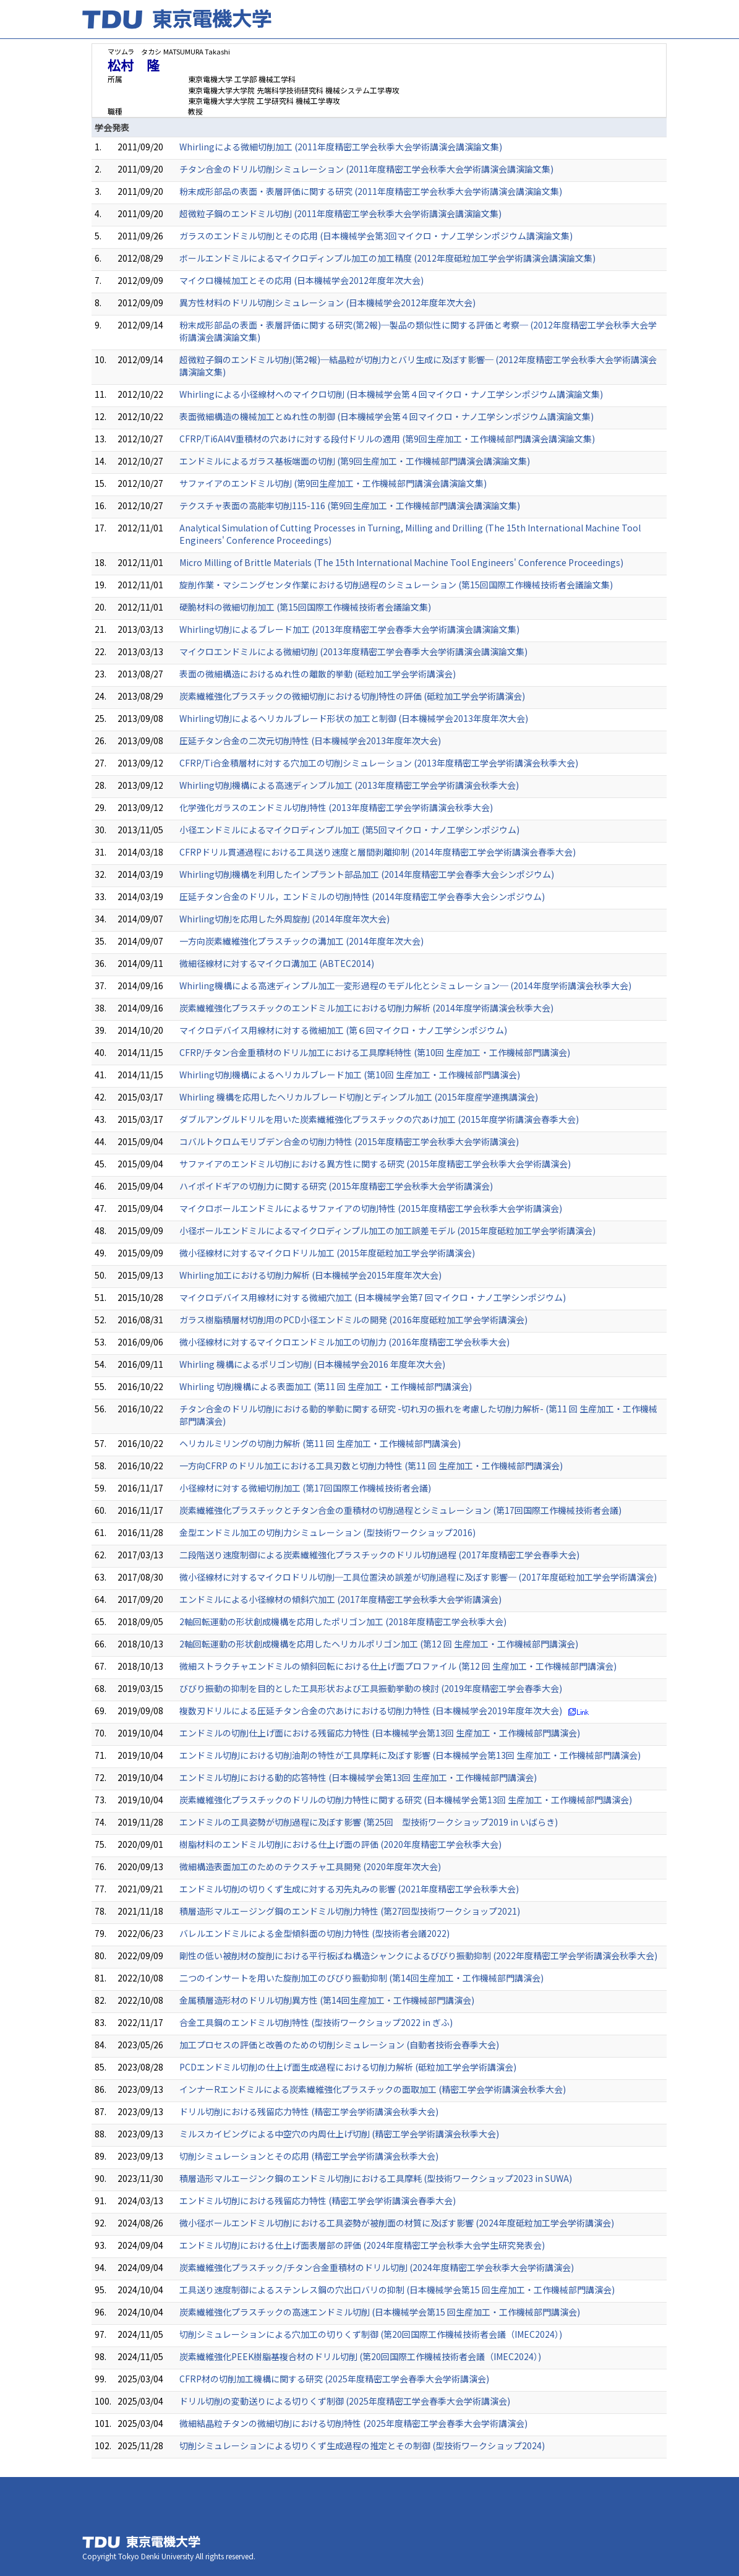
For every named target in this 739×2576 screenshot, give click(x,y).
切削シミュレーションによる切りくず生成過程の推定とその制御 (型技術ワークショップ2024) (362, 2445)
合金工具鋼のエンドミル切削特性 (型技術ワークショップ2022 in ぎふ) (316, 2022)
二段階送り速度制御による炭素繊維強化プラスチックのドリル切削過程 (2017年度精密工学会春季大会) (379, 1554)
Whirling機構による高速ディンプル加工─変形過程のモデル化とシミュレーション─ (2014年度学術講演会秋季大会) (405, 985)
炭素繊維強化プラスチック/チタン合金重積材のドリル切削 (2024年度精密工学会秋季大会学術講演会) (376, 2267)
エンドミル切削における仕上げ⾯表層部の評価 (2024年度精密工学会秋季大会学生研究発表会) (362, 2245)
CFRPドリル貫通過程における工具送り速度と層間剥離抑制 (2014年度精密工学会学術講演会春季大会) (377, 852)
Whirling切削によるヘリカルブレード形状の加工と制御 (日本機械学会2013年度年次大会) (353, 718)
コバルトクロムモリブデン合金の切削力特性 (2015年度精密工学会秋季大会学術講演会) (349, 1141)
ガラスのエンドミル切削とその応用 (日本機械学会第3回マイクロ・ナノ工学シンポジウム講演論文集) (376, 236)
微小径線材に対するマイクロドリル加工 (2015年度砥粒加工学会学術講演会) (327, 1253)
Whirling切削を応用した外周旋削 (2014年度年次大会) (284, 918)
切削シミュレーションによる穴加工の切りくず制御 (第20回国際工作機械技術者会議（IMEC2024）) (370, 2334)
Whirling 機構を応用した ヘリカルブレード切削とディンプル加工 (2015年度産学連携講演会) (358, 1097)
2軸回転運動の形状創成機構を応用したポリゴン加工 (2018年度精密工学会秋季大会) (342, 1621)
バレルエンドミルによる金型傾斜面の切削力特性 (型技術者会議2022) (314, 1933)
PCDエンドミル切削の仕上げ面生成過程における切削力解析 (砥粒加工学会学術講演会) (347, 2067)
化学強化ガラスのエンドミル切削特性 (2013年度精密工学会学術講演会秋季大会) (336, 807)
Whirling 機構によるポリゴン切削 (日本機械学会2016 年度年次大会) (312, 1364)
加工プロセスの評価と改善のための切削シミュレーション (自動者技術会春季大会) (339, 2044)
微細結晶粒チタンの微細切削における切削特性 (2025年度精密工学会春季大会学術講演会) (353, 2423)
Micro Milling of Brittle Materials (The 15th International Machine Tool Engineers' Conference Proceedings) (401, 562)
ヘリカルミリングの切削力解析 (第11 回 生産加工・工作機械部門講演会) (320, 1443)
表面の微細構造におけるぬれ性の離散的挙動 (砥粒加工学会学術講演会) (317, 674)
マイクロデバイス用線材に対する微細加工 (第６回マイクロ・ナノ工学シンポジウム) (343, 1030)
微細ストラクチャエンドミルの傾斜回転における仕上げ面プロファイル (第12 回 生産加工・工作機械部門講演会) (398, 1666)
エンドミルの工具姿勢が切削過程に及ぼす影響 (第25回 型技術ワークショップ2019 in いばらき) (368, 1822)
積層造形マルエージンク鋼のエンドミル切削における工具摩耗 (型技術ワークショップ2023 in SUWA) (375, 2178)
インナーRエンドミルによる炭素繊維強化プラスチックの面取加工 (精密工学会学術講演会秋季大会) (372, 2089)
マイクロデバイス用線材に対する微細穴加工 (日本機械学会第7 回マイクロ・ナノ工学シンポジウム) (372, 1297)
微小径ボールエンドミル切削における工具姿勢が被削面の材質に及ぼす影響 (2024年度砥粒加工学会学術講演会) (396, 2223)
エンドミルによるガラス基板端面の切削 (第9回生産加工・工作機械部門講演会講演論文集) (354, 461)
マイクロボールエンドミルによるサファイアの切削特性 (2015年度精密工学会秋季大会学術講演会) (370, 1208)
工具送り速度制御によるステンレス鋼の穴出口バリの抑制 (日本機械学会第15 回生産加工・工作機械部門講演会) (397, 2289)
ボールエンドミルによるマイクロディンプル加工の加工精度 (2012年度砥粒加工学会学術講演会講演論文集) (387, 258)
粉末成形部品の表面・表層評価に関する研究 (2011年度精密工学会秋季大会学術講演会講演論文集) (370, 191)
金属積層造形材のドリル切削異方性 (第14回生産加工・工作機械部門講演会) (326, 2000)
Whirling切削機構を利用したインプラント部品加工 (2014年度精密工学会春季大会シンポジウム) (366, 874)
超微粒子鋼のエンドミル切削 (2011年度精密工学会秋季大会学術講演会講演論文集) (340, 213)
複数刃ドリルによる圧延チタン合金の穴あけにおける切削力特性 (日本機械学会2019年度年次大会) (370, 1710)
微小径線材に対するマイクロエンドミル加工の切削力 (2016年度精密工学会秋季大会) (344, 1342)
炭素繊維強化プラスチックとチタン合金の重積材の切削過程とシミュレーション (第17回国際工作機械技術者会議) (400, 1510)
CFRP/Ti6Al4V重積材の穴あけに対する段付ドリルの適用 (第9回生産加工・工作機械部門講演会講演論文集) (387, 438)
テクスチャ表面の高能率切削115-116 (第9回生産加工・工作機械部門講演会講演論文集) (349, 505)
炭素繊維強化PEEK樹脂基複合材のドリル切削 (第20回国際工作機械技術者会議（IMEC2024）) (360, 2356)
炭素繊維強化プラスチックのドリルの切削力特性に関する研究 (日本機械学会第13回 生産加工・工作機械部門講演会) (405, 1799)
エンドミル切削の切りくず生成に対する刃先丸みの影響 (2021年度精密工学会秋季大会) (349, 1889)
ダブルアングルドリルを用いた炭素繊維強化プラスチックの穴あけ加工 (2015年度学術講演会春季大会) (379, 1119)
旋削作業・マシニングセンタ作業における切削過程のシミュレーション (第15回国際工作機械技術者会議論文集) (396, 584)
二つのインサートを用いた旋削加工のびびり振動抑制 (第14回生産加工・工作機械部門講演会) (361, 1978)
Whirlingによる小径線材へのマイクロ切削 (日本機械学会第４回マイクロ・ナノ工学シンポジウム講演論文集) (391, 394)
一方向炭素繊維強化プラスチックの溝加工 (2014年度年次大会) (301, 941)
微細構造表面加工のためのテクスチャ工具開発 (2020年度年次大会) (310, 1866)
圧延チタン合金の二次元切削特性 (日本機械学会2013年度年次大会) (310, 740)
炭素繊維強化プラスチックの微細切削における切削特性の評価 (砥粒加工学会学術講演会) (352, 696)
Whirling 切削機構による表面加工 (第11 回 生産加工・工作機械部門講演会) (325, 1386)
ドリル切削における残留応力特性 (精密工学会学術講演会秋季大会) (308, 2111)
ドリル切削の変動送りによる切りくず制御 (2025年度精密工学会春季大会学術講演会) (344, 2401)
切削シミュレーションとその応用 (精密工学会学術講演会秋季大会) (308, 2156)
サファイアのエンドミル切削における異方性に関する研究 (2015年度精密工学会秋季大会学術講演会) (375, 1163)
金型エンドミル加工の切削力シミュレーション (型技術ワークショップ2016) (327, 1532)
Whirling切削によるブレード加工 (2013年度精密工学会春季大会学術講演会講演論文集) (349, 629)
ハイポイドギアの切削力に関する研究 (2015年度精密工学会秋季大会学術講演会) (336, 1186)
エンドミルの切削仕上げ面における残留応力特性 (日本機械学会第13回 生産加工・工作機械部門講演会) (379, 1733)
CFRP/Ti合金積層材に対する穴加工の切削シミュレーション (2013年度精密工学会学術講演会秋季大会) (378, 763)
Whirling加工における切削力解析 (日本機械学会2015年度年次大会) (310, 1275)
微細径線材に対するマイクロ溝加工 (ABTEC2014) (276, 963)
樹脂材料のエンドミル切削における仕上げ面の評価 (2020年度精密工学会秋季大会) (340, 1844)
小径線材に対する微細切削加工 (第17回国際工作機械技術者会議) (305, 1488)
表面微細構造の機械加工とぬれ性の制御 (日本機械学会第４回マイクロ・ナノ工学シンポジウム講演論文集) (386, 416)
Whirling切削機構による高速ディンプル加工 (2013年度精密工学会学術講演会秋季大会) (349, 785)
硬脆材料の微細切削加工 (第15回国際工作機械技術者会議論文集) (305, 607)
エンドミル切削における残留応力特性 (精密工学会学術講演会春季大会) (317, 2200)
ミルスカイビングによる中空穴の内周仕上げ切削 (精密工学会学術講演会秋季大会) (339, 2133)
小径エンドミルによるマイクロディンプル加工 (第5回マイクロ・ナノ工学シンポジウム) (349, 829)
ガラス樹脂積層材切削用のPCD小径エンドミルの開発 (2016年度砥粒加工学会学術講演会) (353, 1319)
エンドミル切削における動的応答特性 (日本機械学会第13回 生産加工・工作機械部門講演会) (358, 1777)
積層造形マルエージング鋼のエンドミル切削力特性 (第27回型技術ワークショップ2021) (349, 1911)
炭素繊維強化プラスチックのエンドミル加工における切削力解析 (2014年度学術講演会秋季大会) (366, 1008)
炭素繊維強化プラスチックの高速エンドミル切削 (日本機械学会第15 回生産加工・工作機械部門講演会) (379, 2312)
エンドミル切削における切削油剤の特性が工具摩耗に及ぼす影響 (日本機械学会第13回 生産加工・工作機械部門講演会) (410, 1755)
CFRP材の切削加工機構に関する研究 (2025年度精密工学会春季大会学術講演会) (334, 2378)
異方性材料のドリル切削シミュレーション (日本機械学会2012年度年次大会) (327, 302)
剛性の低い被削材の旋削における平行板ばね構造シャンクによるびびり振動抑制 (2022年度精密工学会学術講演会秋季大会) (418, 1955)
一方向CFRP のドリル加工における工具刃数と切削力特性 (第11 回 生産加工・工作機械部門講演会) (371, 1465)
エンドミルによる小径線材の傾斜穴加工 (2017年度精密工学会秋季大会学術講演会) (340, 1599)
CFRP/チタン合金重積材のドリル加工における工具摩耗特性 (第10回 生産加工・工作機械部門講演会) (374, 1052)
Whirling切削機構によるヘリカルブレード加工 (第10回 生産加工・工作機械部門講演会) (349, 1074)
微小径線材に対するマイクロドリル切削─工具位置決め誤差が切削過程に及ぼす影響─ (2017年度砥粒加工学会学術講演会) (418, 1577)
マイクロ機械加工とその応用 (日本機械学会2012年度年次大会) (301, 280)
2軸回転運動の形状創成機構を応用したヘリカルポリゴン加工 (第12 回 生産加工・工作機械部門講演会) (378, 1644)
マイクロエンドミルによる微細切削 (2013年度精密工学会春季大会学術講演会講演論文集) (353, 651)
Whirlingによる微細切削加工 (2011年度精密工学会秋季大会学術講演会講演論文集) (340, 146)
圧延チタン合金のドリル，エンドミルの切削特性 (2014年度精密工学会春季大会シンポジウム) (362, 896)
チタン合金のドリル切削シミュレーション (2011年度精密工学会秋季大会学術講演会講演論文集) (366, 169)
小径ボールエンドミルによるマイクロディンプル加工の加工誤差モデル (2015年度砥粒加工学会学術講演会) (387, 1230)
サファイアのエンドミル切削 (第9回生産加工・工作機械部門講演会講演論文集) (333, 483)
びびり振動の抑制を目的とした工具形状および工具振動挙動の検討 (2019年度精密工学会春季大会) (370, 1688)
